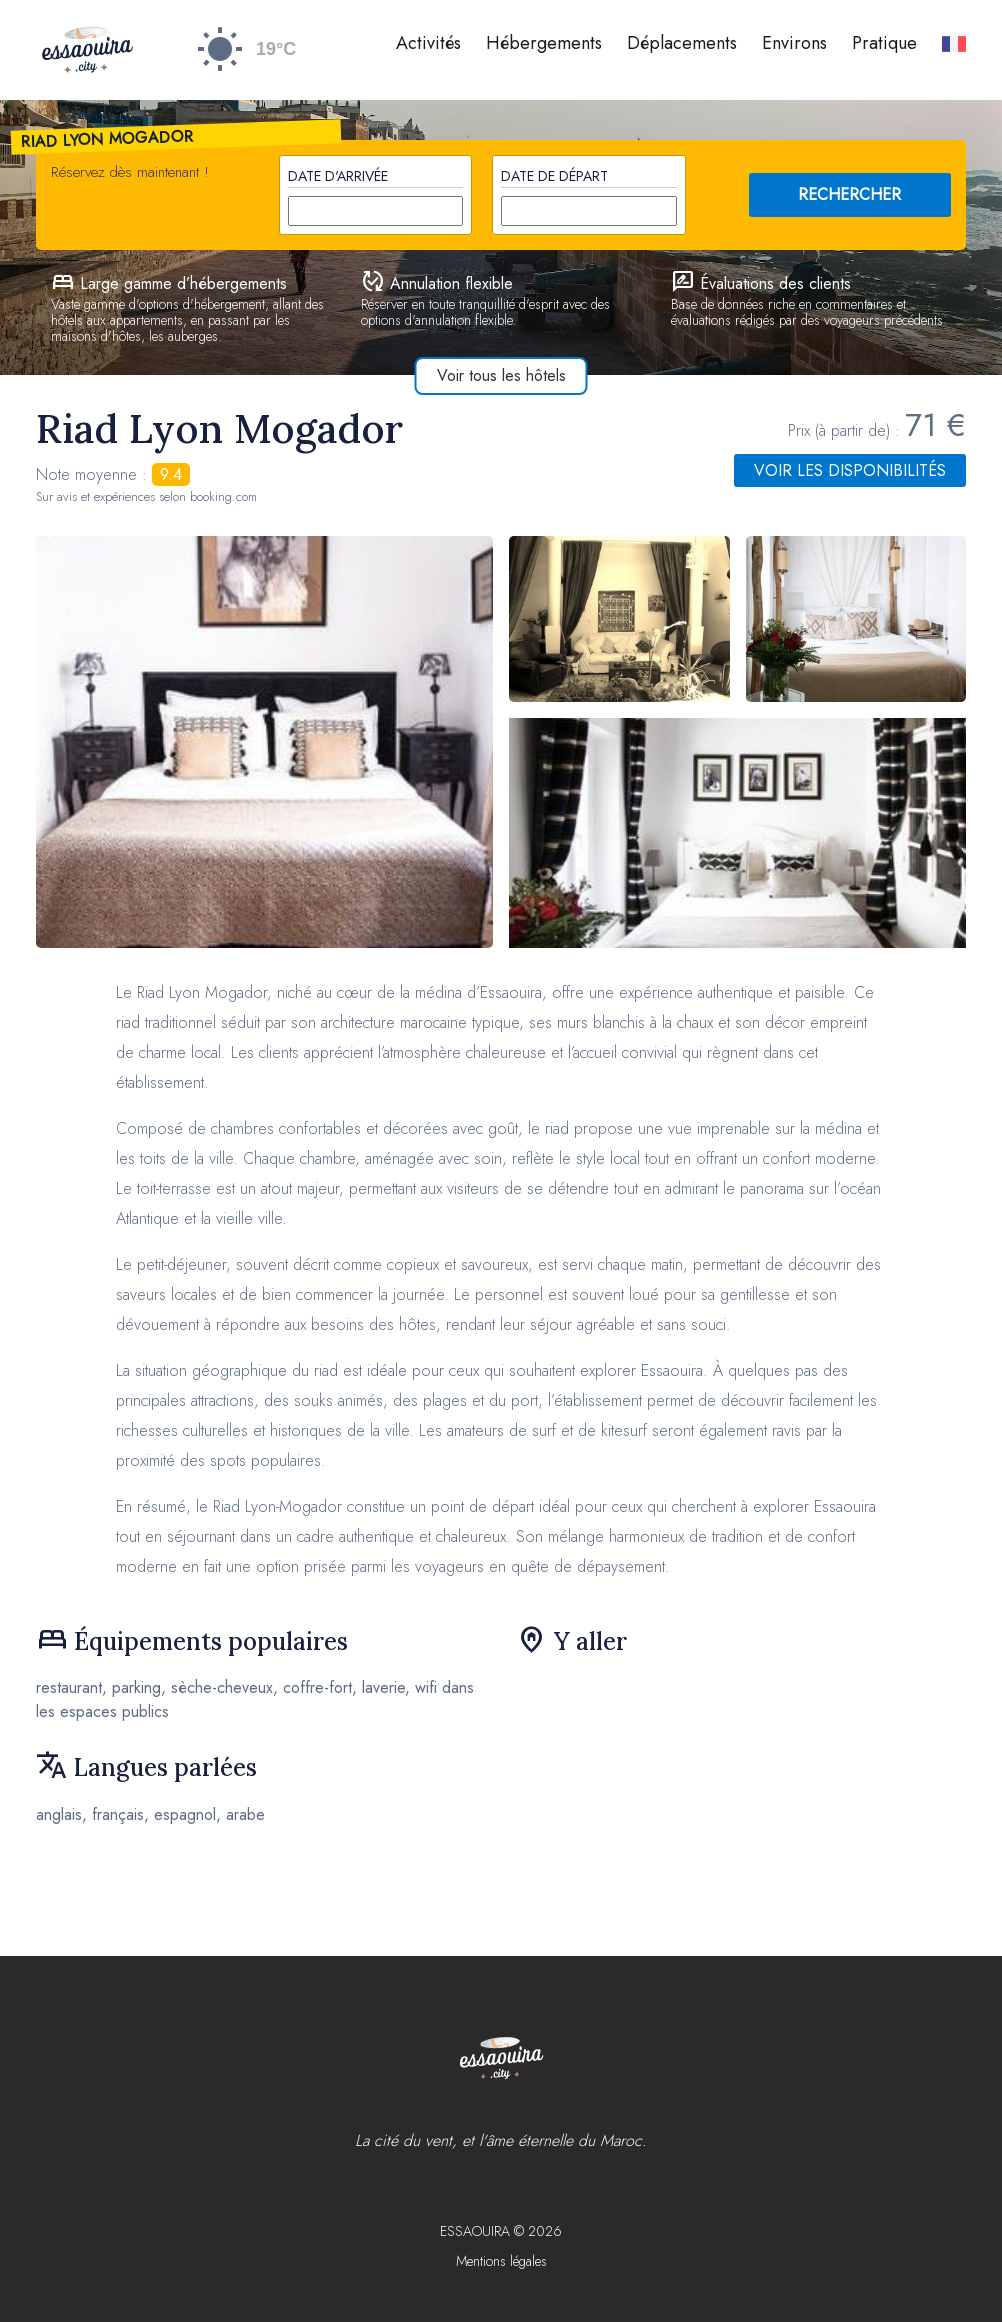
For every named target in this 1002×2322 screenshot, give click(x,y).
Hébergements (544, 43)
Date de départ (554, 176)
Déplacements (682, 43)
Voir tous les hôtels (501, 375)
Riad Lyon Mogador (108, 138)
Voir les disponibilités (850, 470)
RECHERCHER (849, 194)
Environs (794, 43)
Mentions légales (501, 2261)
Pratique (884, 43)
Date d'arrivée (338, 176)
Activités (428, 43)
